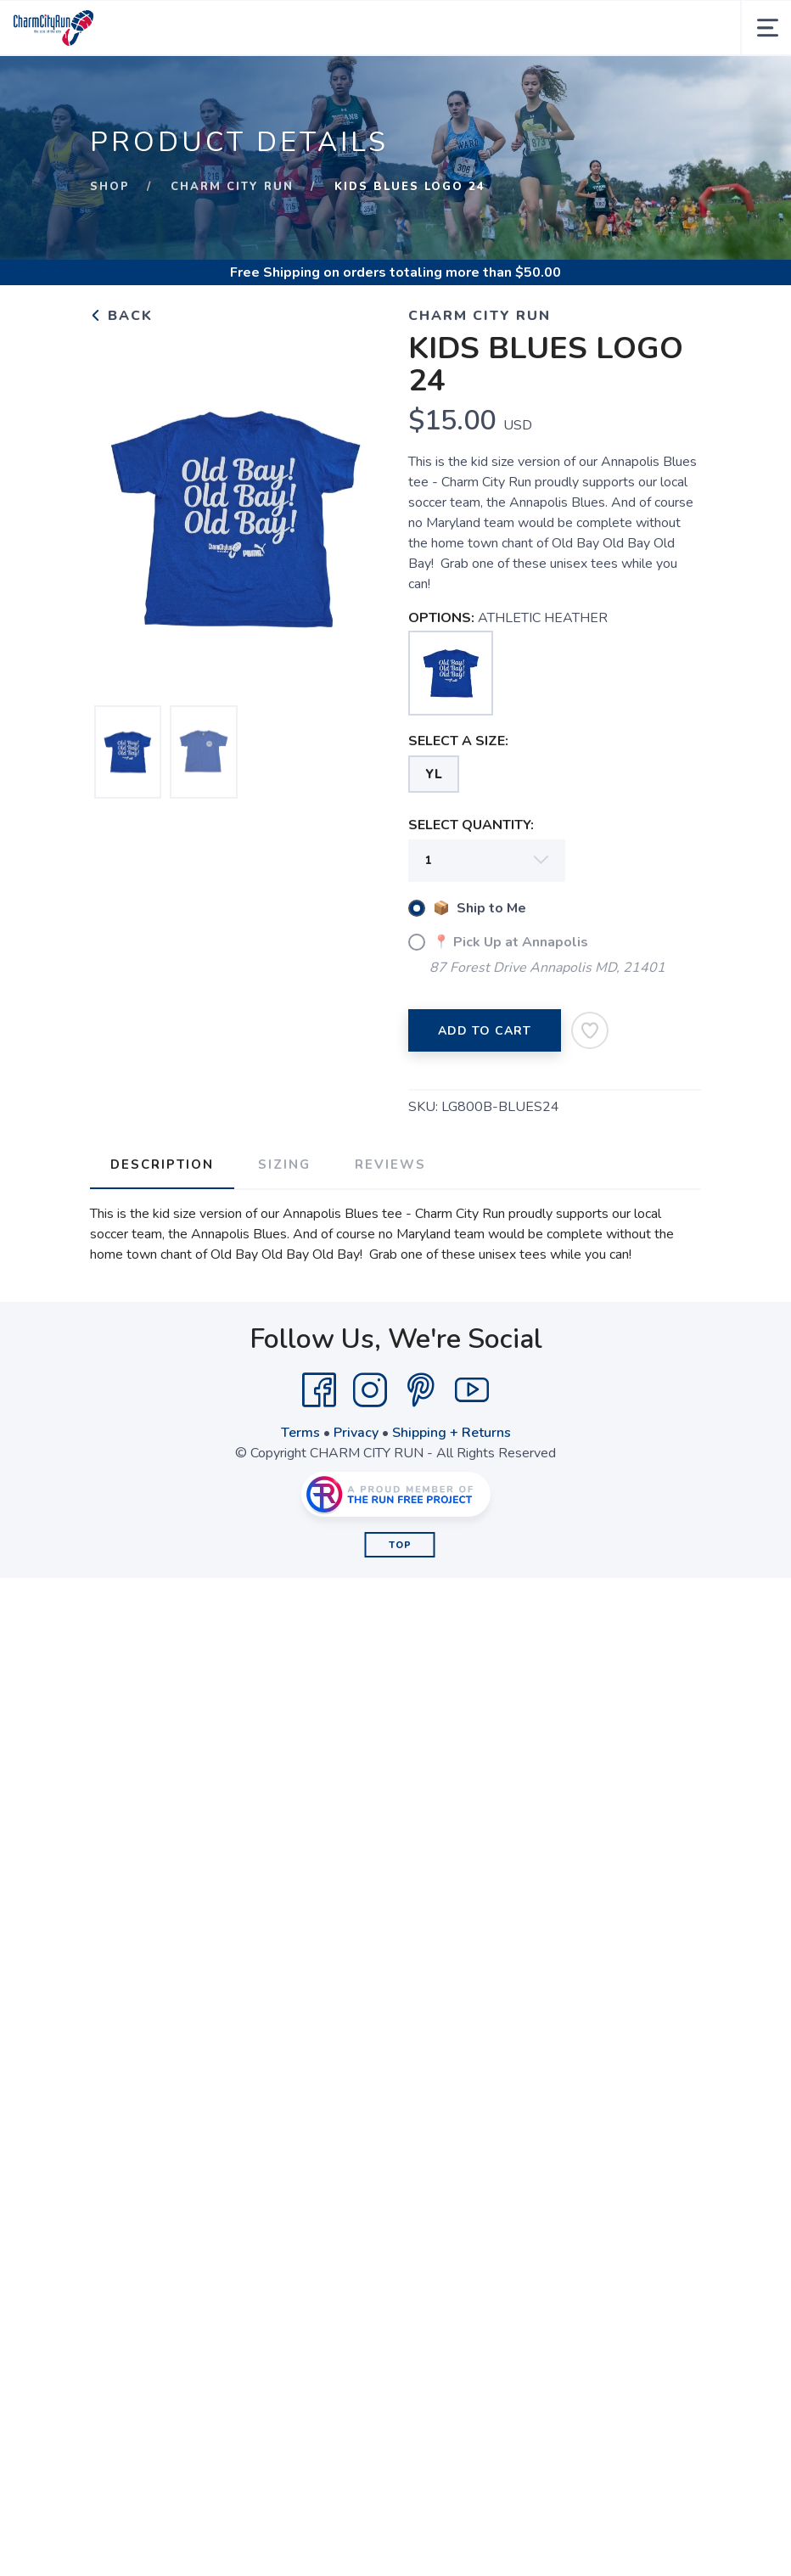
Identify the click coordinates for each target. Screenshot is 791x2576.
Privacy (356, 1432)
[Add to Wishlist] (590, 1030)
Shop (110, 186)
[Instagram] (370, 1390)
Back (121, 315)
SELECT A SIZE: (458, 741)
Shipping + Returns (451, 1432)
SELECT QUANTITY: (471, 825)
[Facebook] (319, 1390)
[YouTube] (471, 1390)
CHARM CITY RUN (232, 186)
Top (400, 1545)
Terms (300, 1432)
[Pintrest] (421, 1390)
